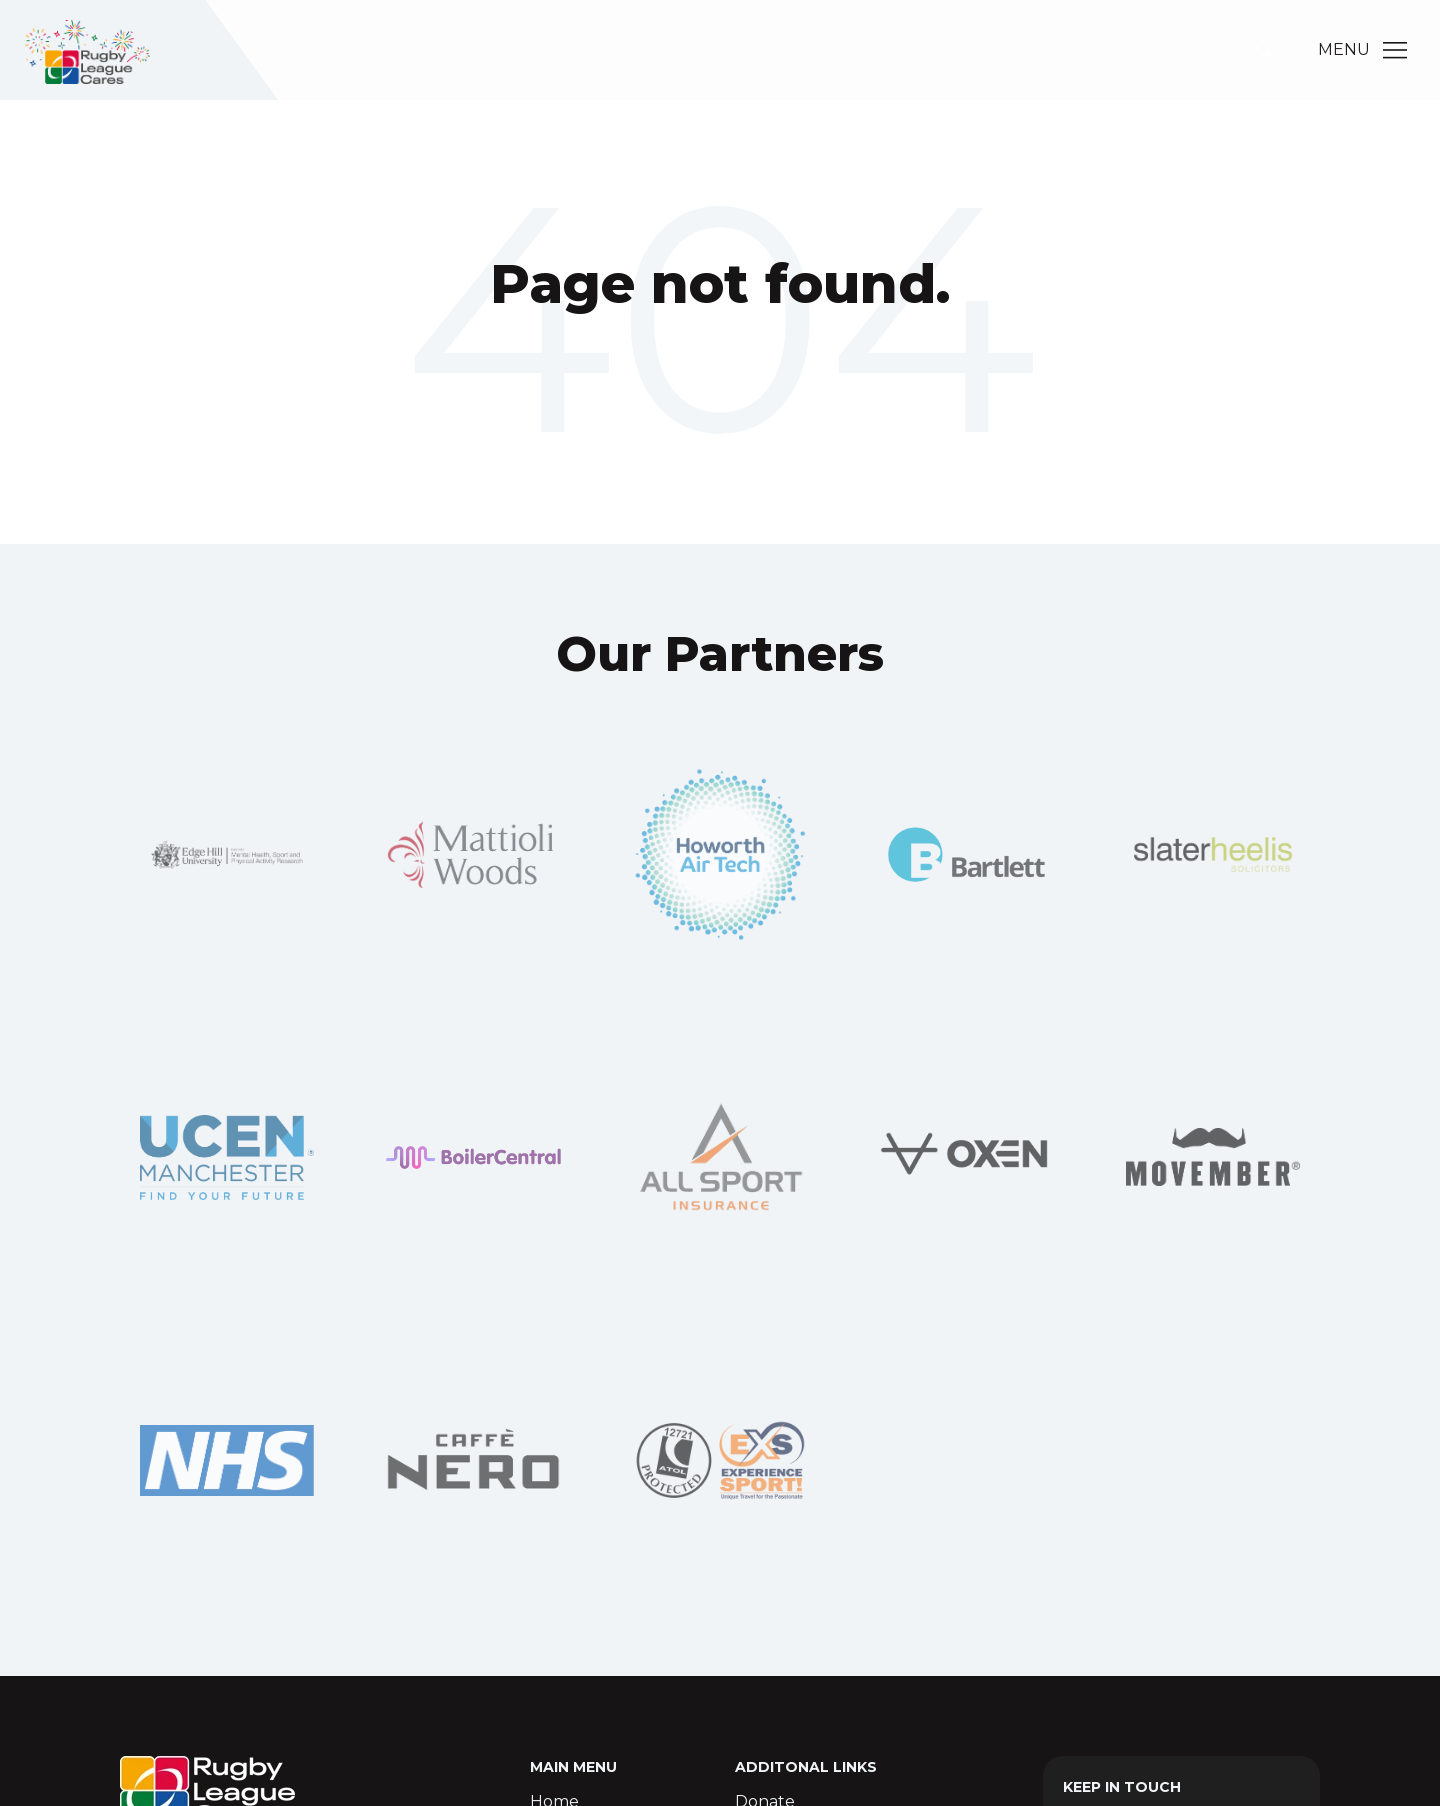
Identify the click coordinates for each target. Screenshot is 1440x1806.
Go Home (720, 365)
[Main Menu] (1395, 50)
